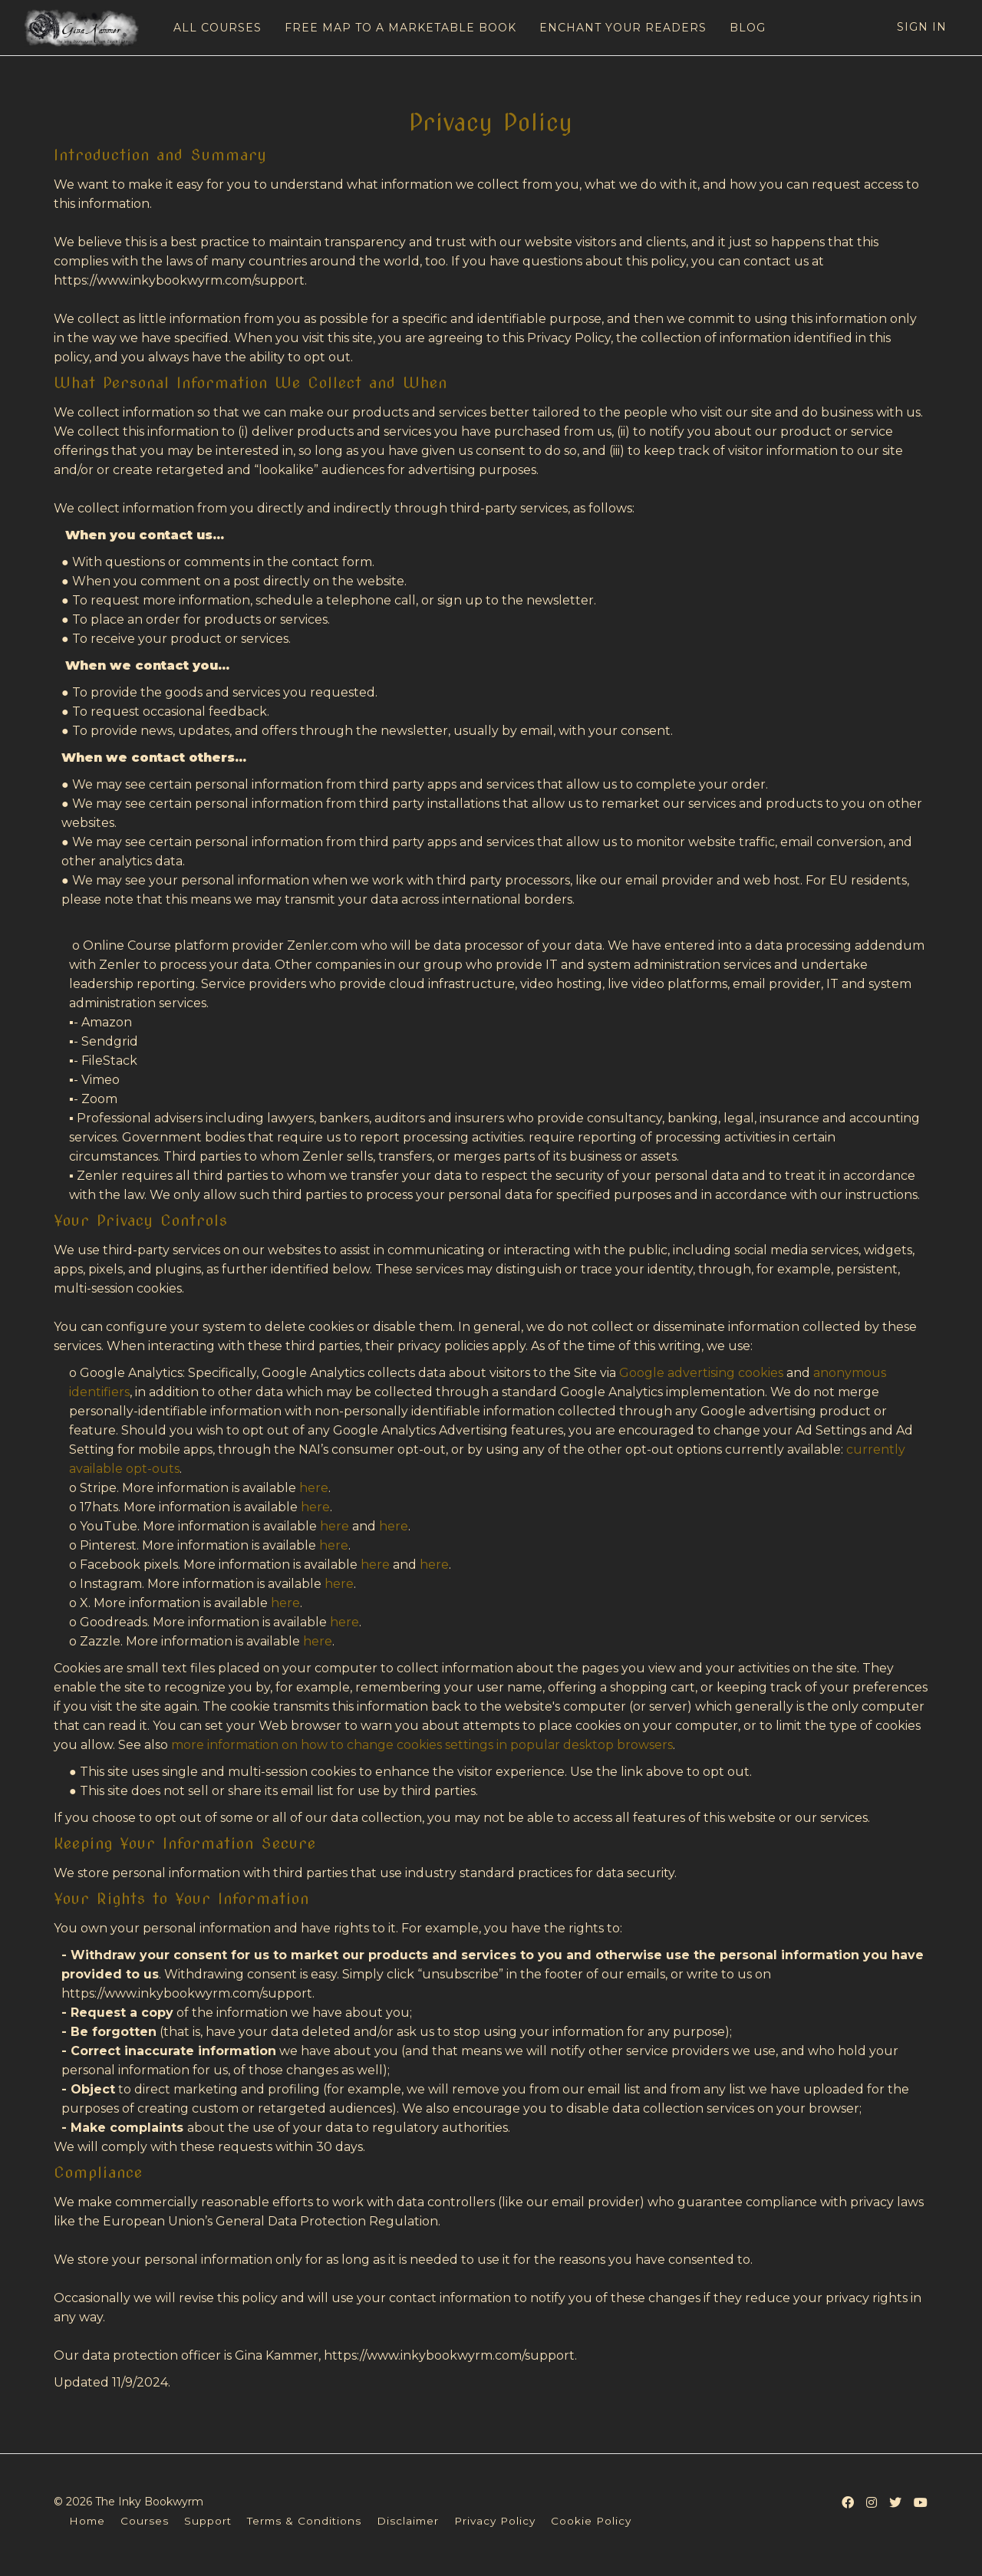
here (313, 1488)
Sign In (922, 27)
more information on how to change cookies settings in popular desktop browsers (422, 1745)
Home (87, 2521)
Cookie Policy (591, 2521)
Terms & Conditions (304, 2521)
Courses (144, 2521)
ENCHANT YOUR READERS (611, 28)
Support (208, 2521)
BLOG (736, 28)
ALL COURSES (206, 28)
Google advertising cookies (701, 1372)
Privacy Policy (494, 2521)
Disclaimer (408, 2521)
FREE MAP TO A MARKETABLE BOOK (389, 28)
